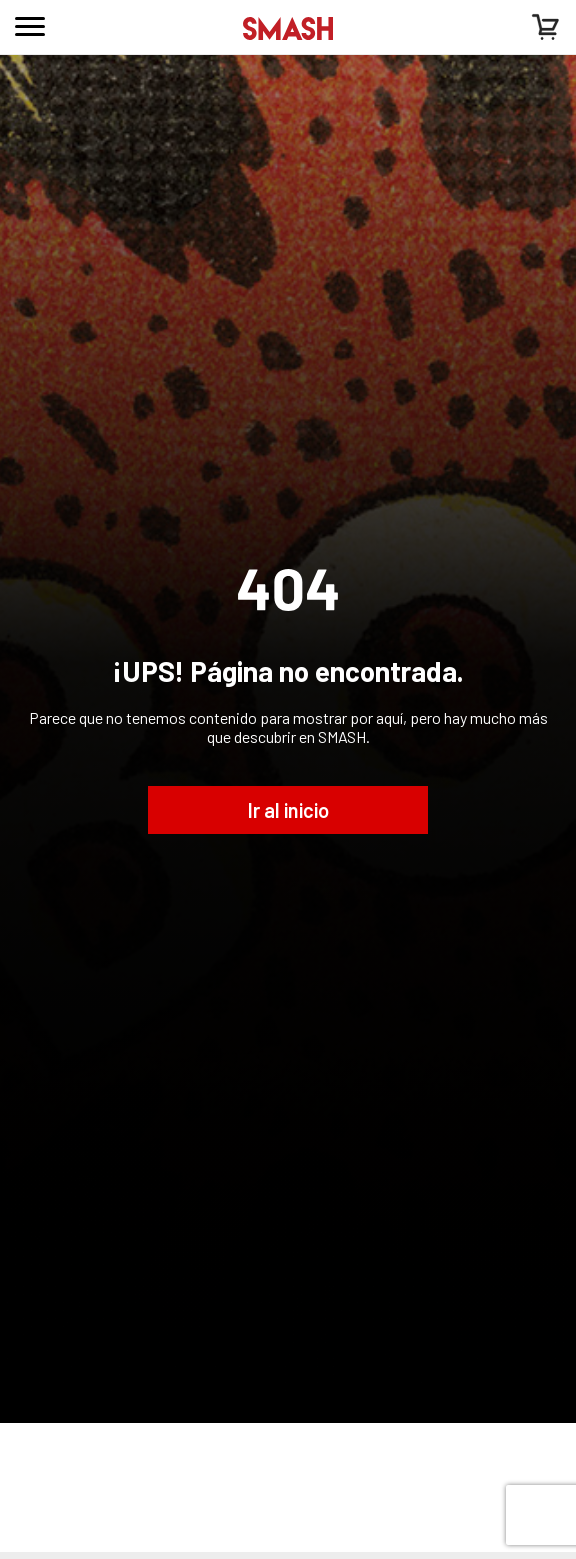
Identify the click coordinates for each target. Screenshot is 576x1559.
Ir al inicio (288, 810)
